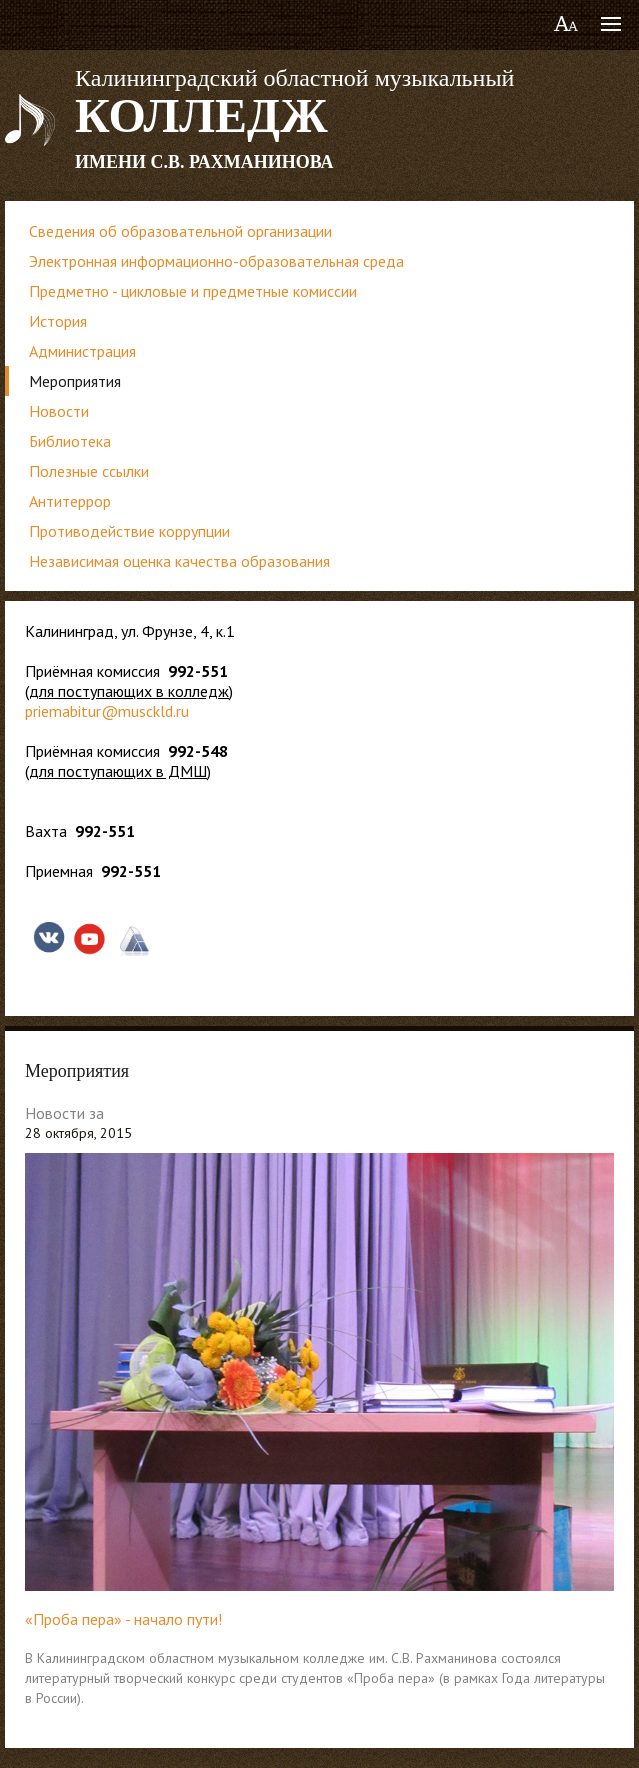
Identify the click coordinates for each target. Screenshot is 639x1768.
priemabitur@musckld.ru (107, 711)
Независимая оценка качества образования (179, 561)
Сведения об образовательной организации (180, 231)
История (58, 321)
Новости (59, 411)
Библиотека (70, 441)
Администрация (82, 351)
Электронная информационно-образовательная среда (216, 261)
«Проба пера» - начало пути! (123, 1619)
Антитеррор (70, 501)
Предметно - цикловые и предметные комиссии (193, 291)
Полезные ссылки (89, 471)
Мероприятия (75, 381)
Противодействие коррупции (129, 531)
